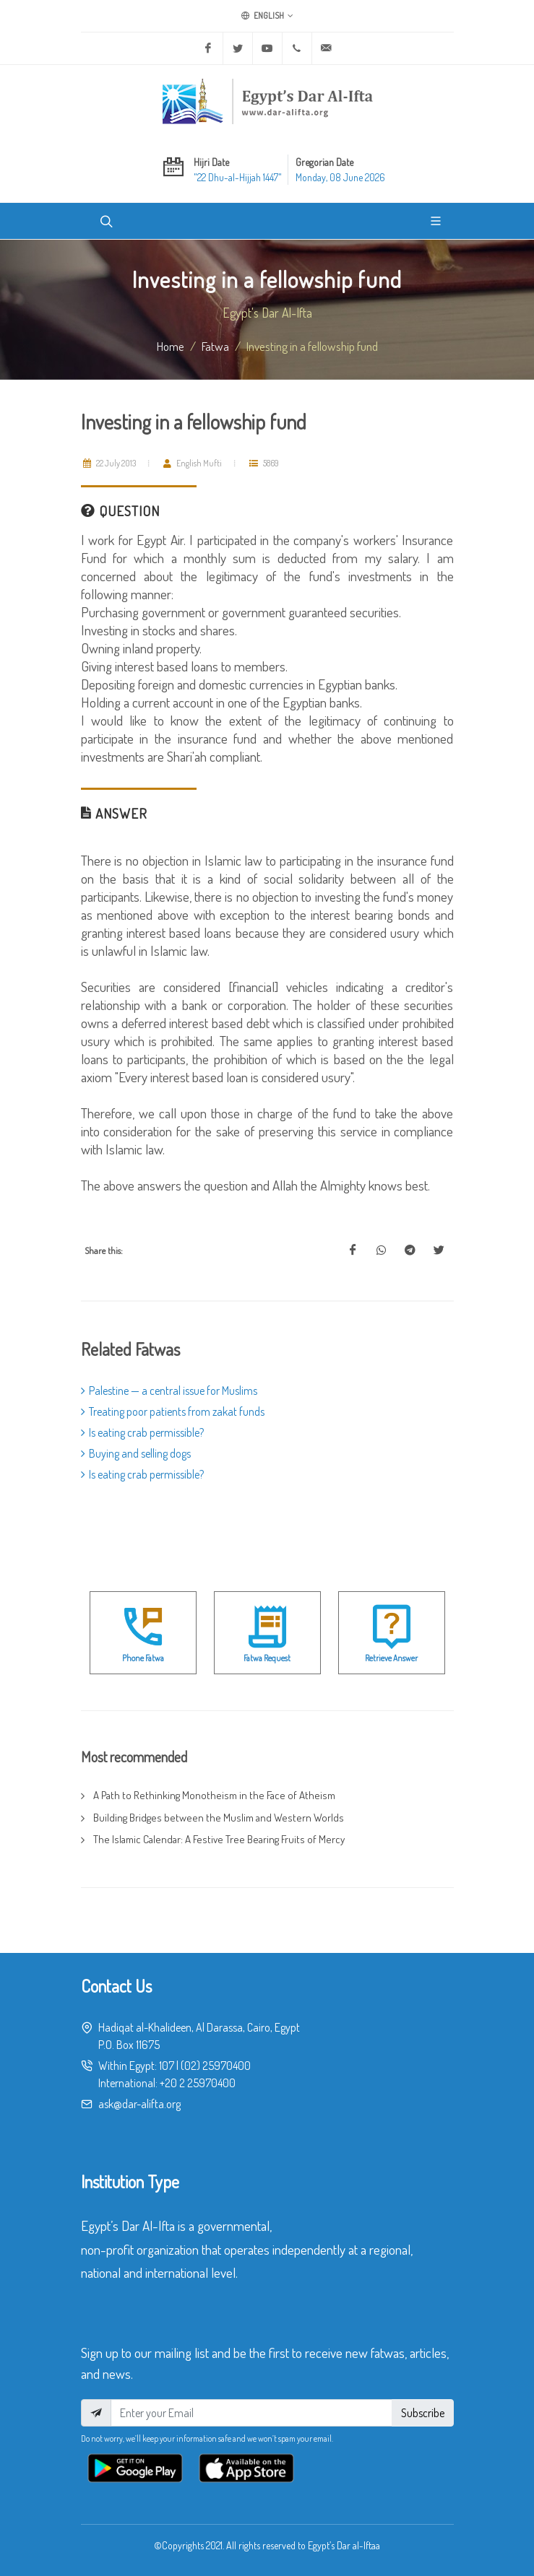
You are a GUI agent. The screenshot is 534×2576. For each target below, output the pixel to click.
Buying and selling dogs (136, 1453)
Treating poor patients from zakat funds (172, 1411)
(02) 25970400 (216, 2065)
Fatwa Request (267, 1658)
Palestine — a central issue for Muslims (169, 1390)
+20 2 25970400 (198, 2083)
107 (166, 2065)
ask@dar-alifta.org (139, 2104)
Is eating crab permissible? (142, 1432)
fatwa (215, 346)
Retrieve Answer (391, 1658)
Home (170, 346)
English (267, 16)
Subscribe (422, 2413)
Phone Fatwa (143, 1658)
